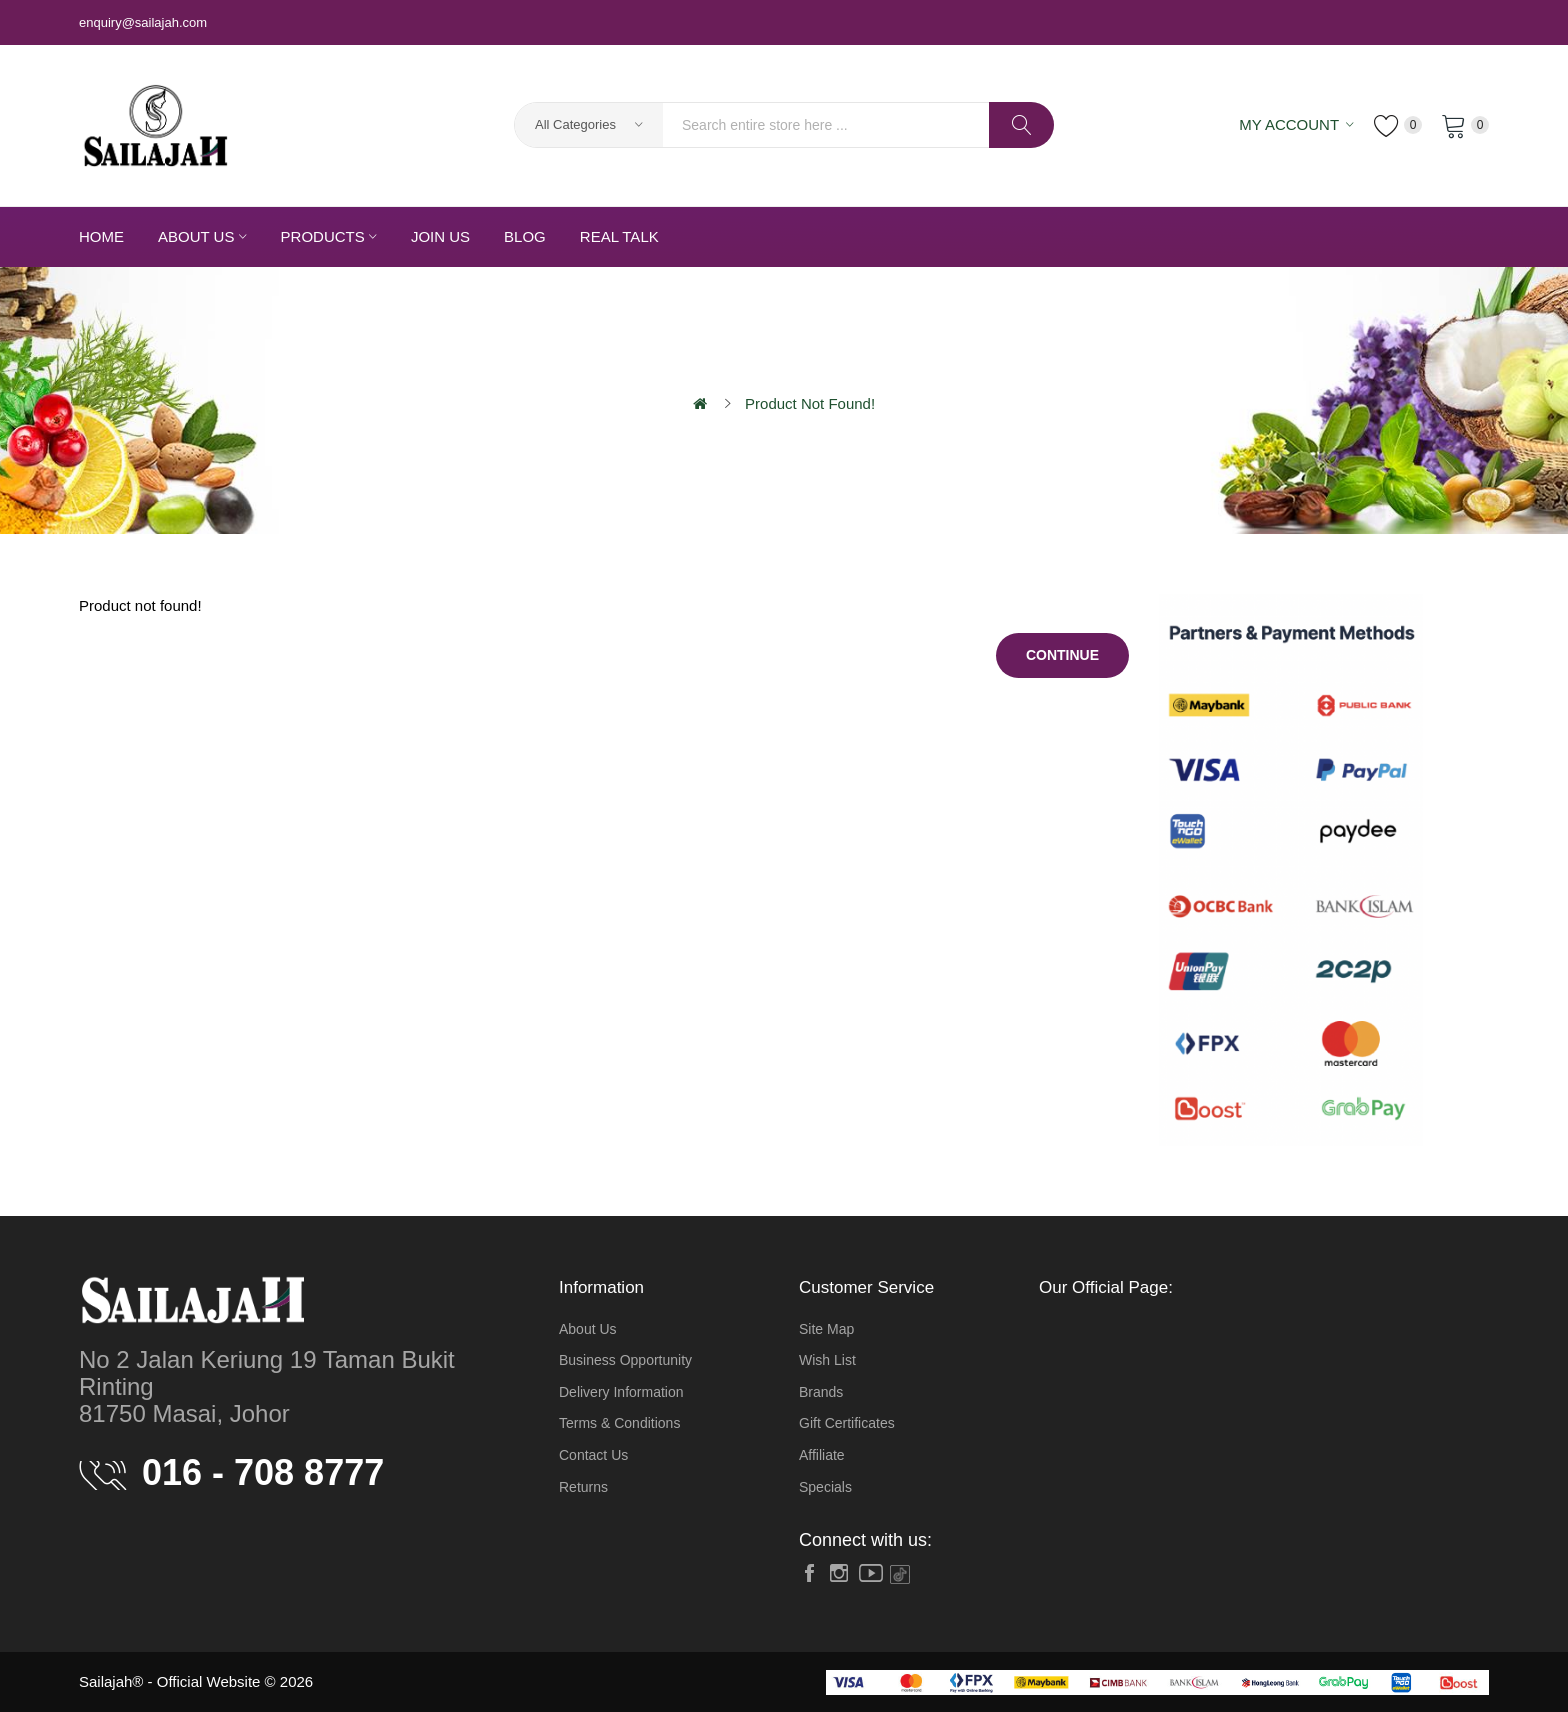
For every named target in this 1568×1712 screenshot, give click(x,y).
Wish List (827, 1360)
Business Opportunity (625, 1360)
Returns (583, 1487)
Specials (825, 1487)
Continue (1062, 655)
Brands (821, 1392)
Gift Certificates (847, 1423)
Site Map (826, 1329)
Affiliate (822, 1455)
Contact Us (593, 1455)
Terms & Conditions (619, 1423)
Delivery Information (621, 1392)
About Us (588, 1329)
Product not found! (810, 403)
